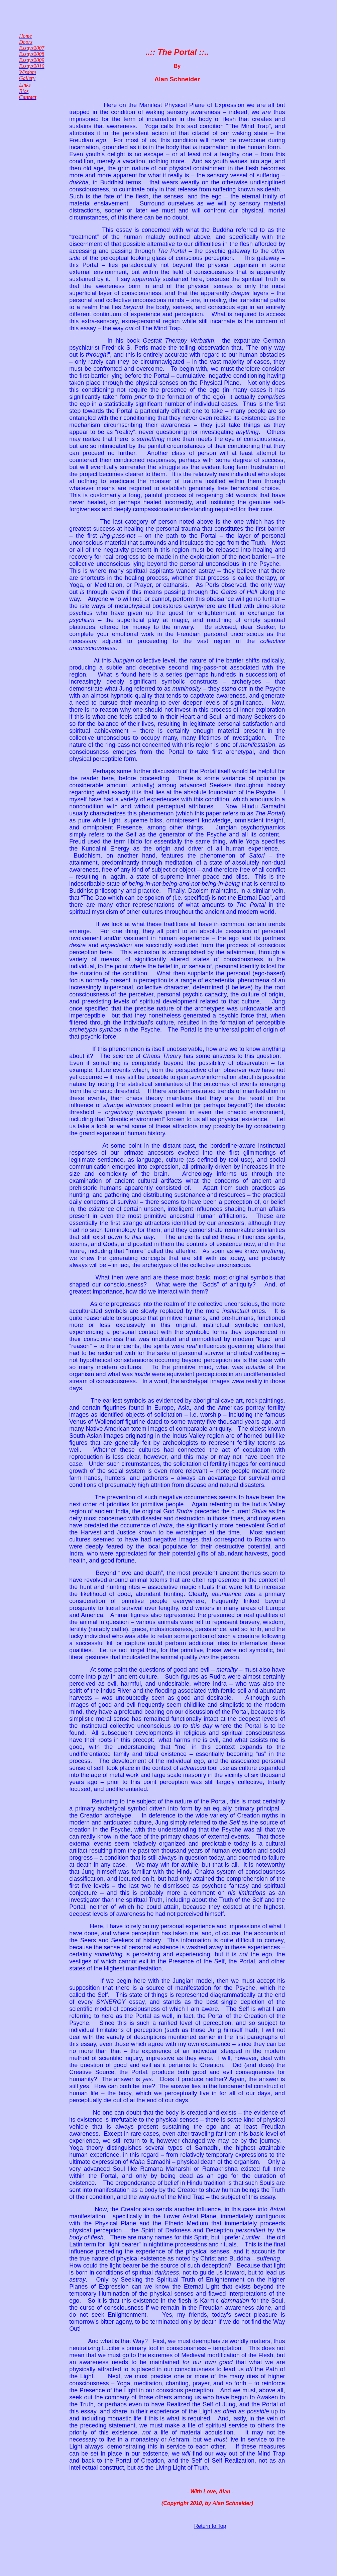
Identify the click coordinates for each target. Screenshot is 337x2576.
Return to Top (210, 2526)
